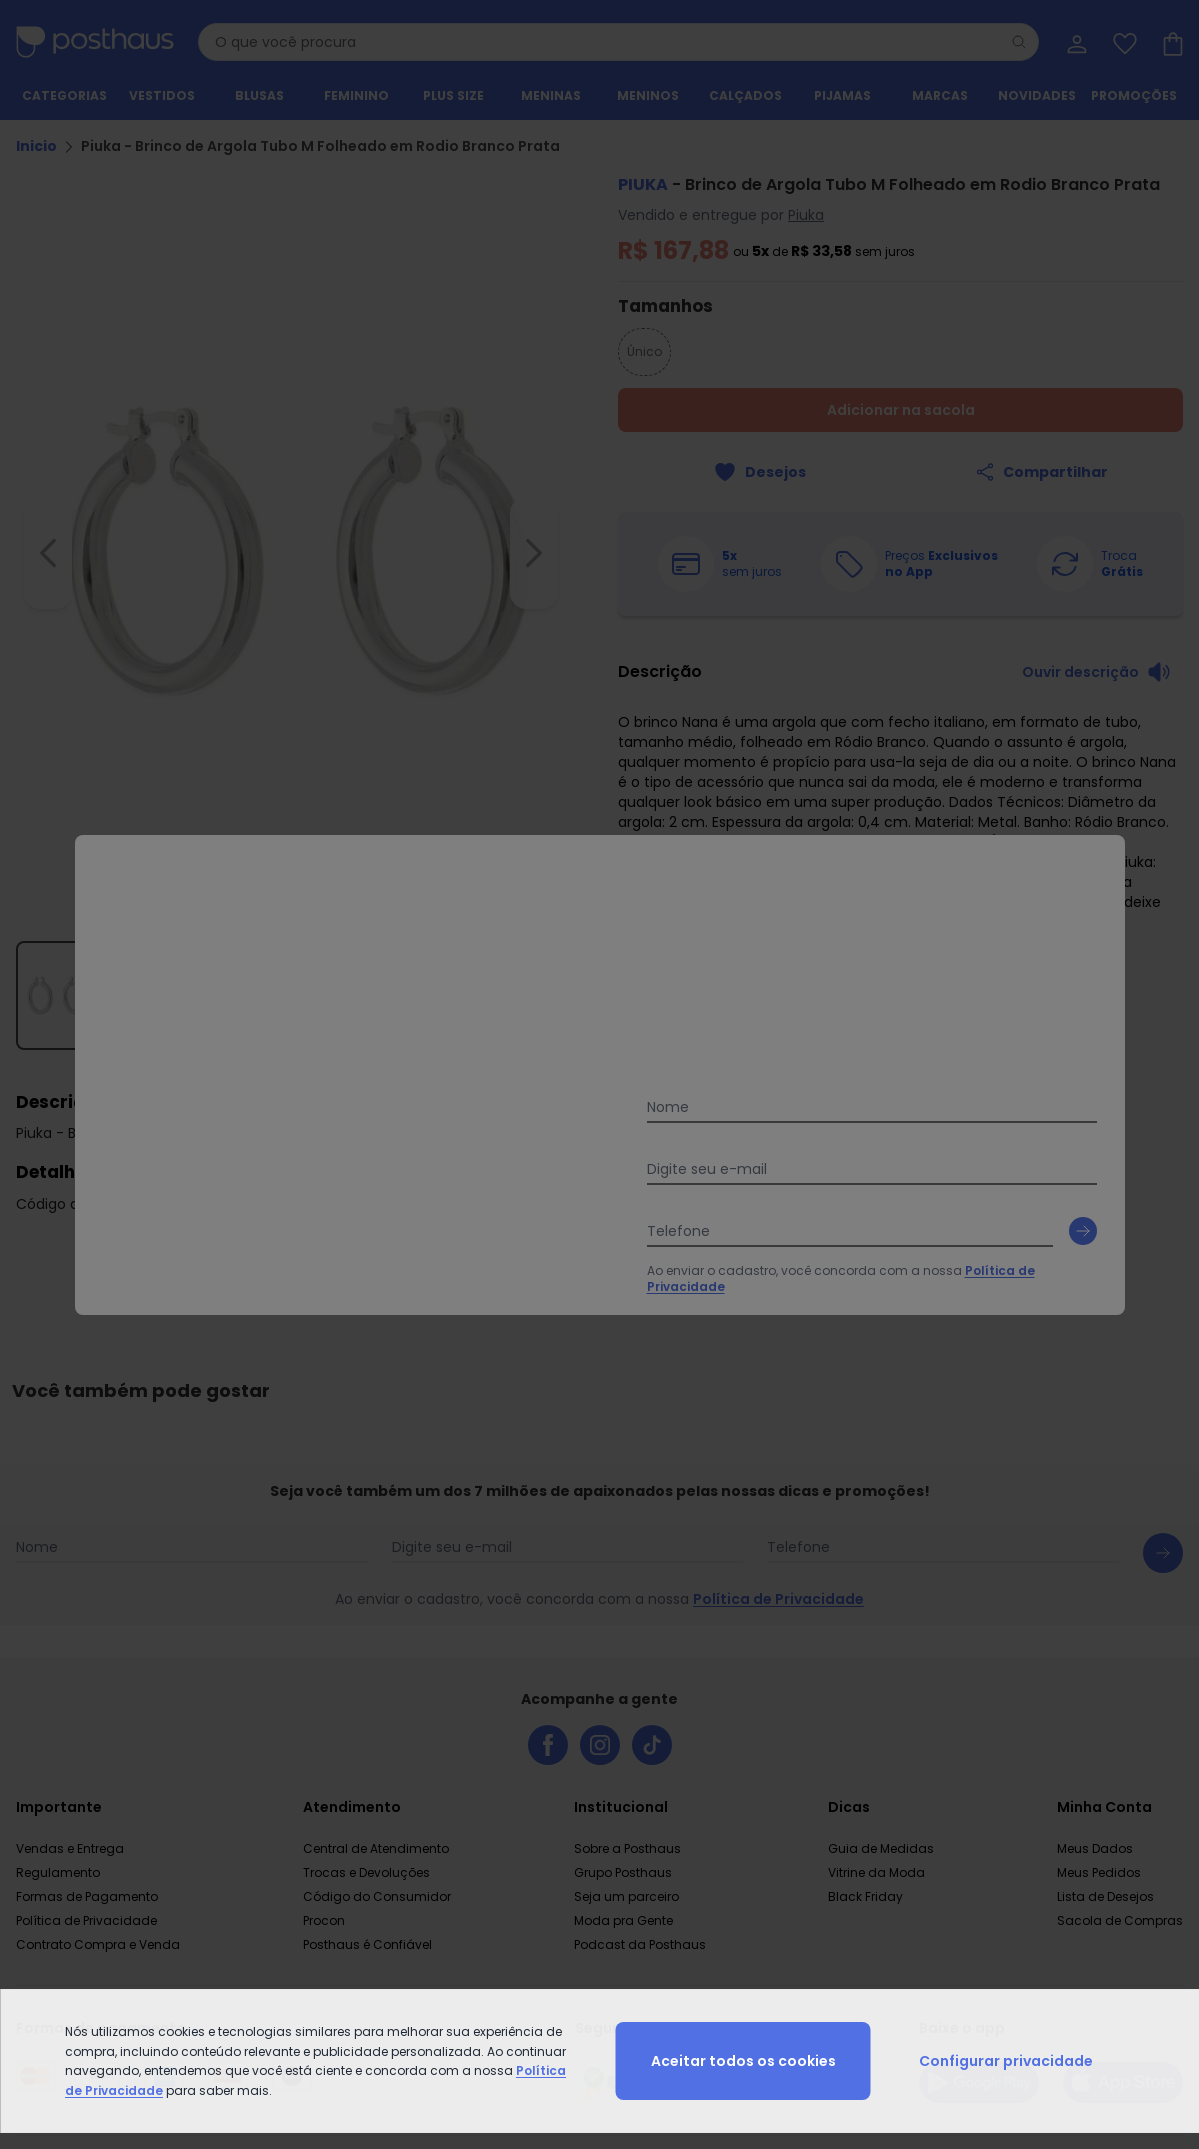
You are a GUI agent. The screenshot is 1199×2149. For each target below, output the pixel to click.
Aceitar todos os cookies (743, 2061)
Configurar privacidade (1006, 2061)
